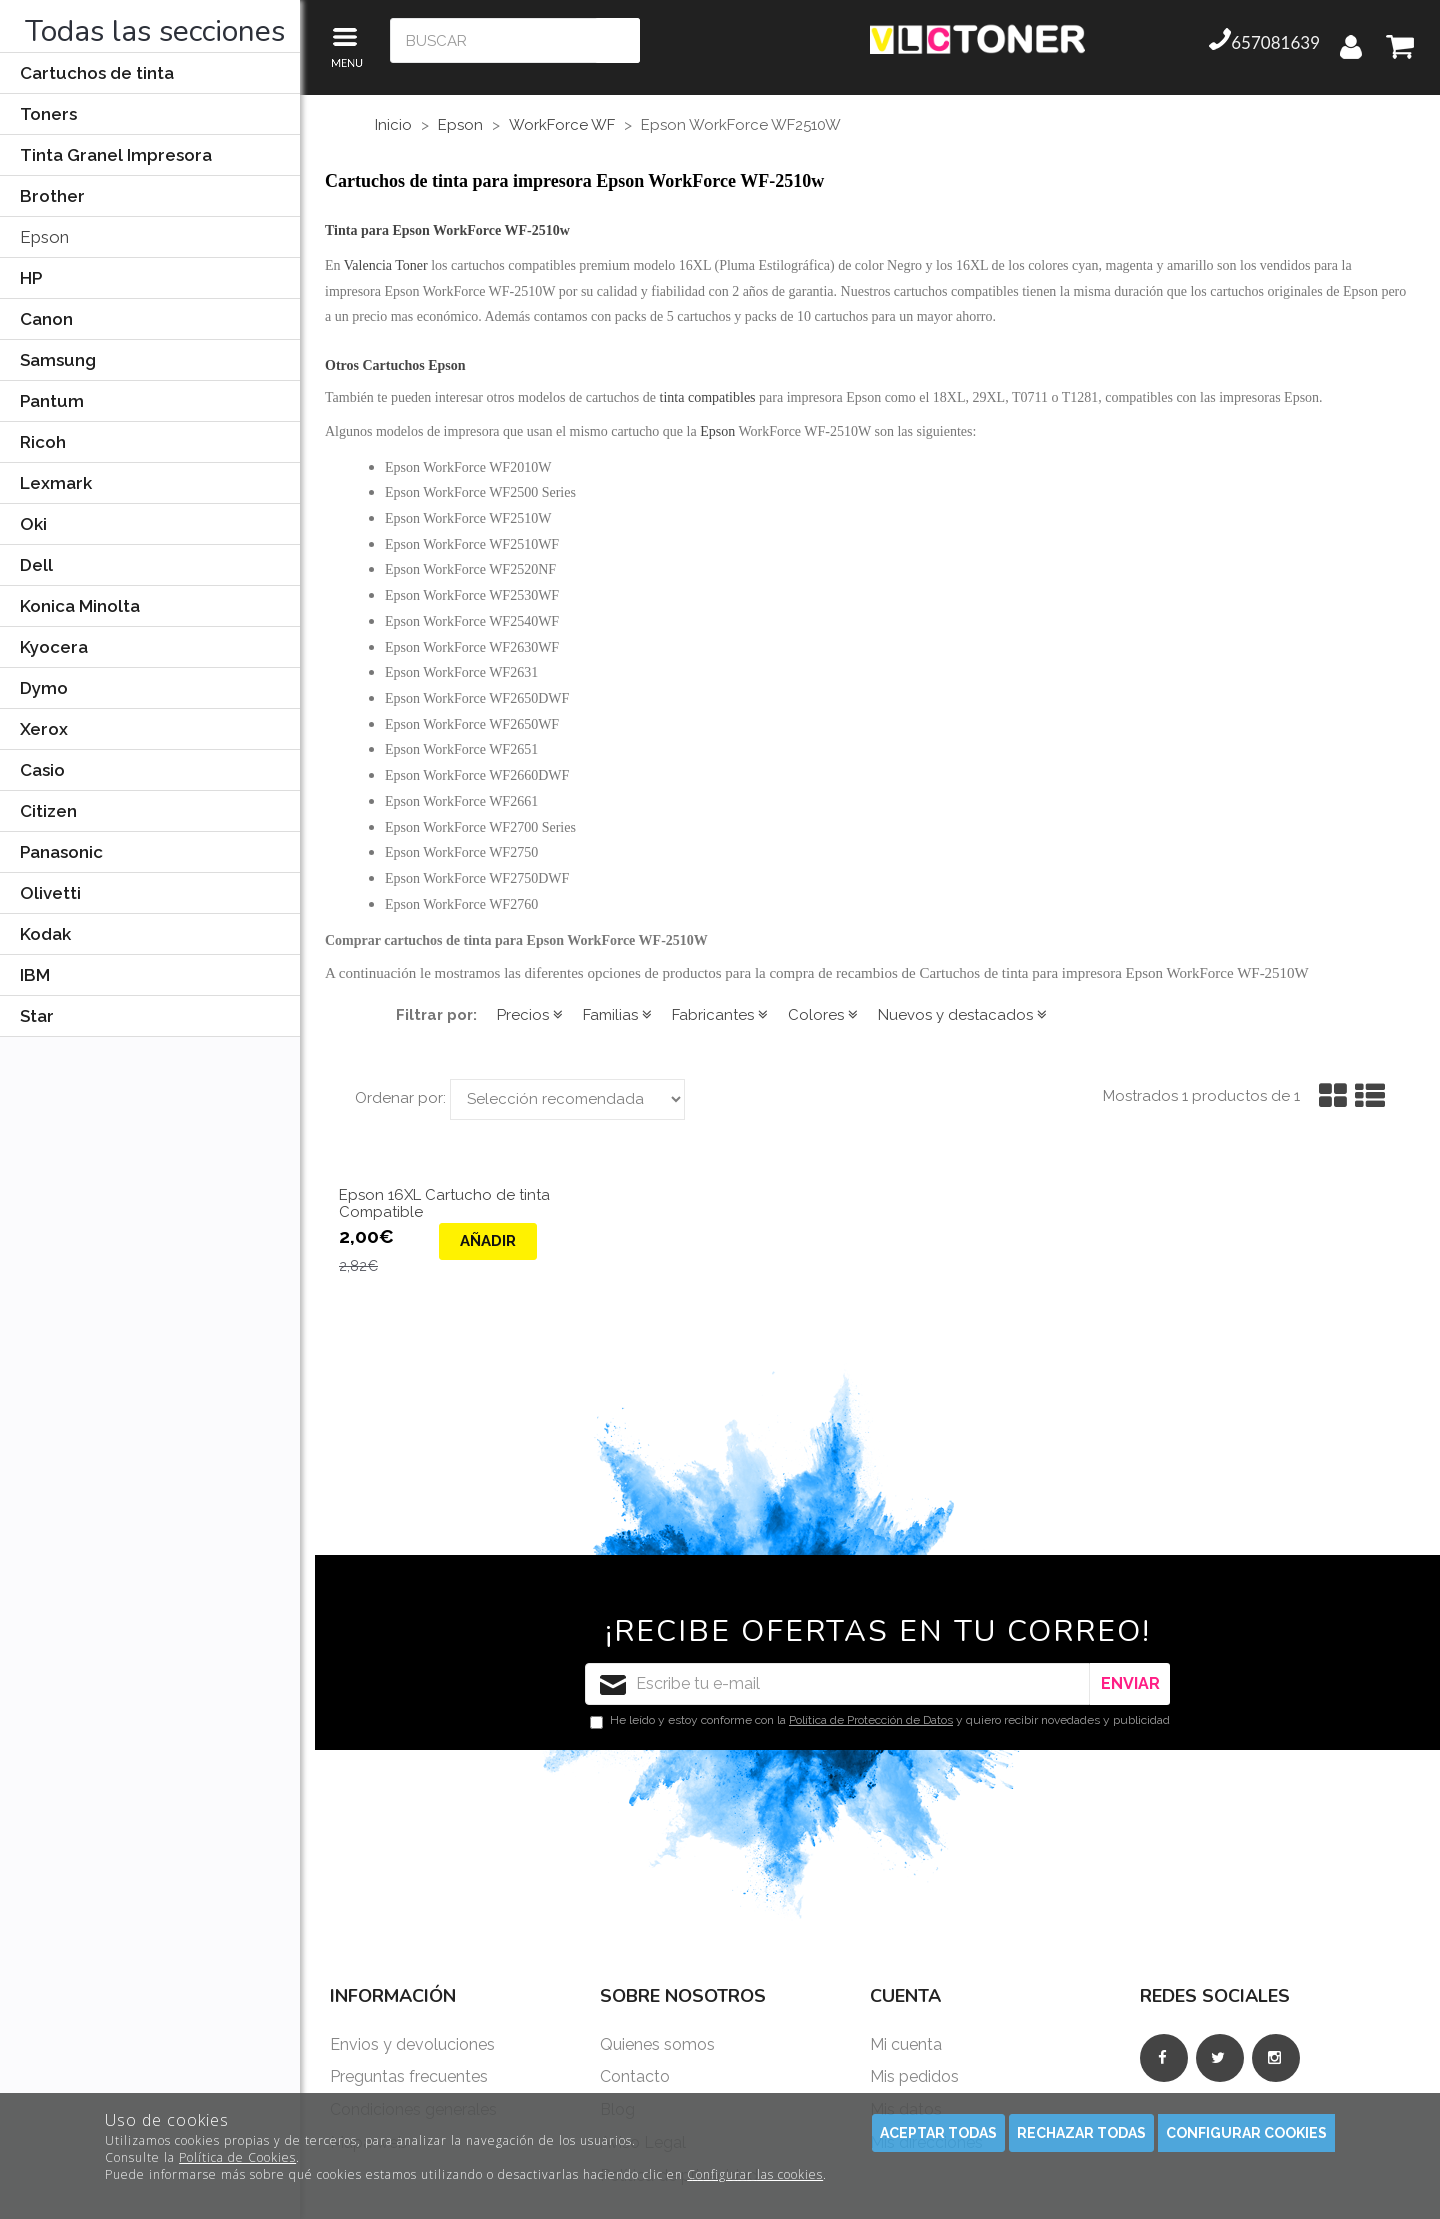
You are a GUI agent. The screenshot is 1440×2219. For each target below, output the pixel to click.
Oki (33, 524)
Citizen (48, 811)
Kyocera (54, 647)
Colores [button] (823, 1015)
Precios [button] (530, 1015)
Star (37, 1016)
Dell (36, 565)
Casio (42, 770)
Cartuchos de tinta (97, 73)
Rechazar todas (1081, 2133)
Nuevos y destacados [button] (962, 1015)
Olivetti (50, 893)
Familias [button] (617, 1015)
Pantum (52, 401)
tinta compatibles (708, 397)
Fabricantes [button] (720, 1015)
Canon (46, 319)
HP (31, 278)
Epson (44, 237)
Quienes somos (657, 2044)
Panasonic (61, 852)
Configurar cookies (1246, 2133)
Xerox (44, 729)
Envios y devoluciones (412, 2044)
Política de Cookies (237, 2157)
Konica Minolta (80, 606)
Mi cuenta (906, 2044)
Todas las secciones (155, 31)
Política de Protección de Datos (871, 1720)
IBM (35, 975)
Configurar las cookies (755, 2174)
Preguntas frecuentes (409, 2076)
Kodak (45, 934)
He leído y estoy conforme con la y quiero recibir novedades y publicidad (880, 1721)
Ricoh (43, 442)
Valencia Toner (386, 265)
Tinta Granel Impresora (116, 155)
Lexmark (56, 483)
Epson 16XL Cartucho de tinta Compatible (444, 1203)
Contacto (635, 2076)
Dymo (44, 688)
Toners (48, 114)
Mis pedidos (914, 2076)
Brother (52, 196)
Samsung (58, 360)
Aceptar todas (938, 2133)
